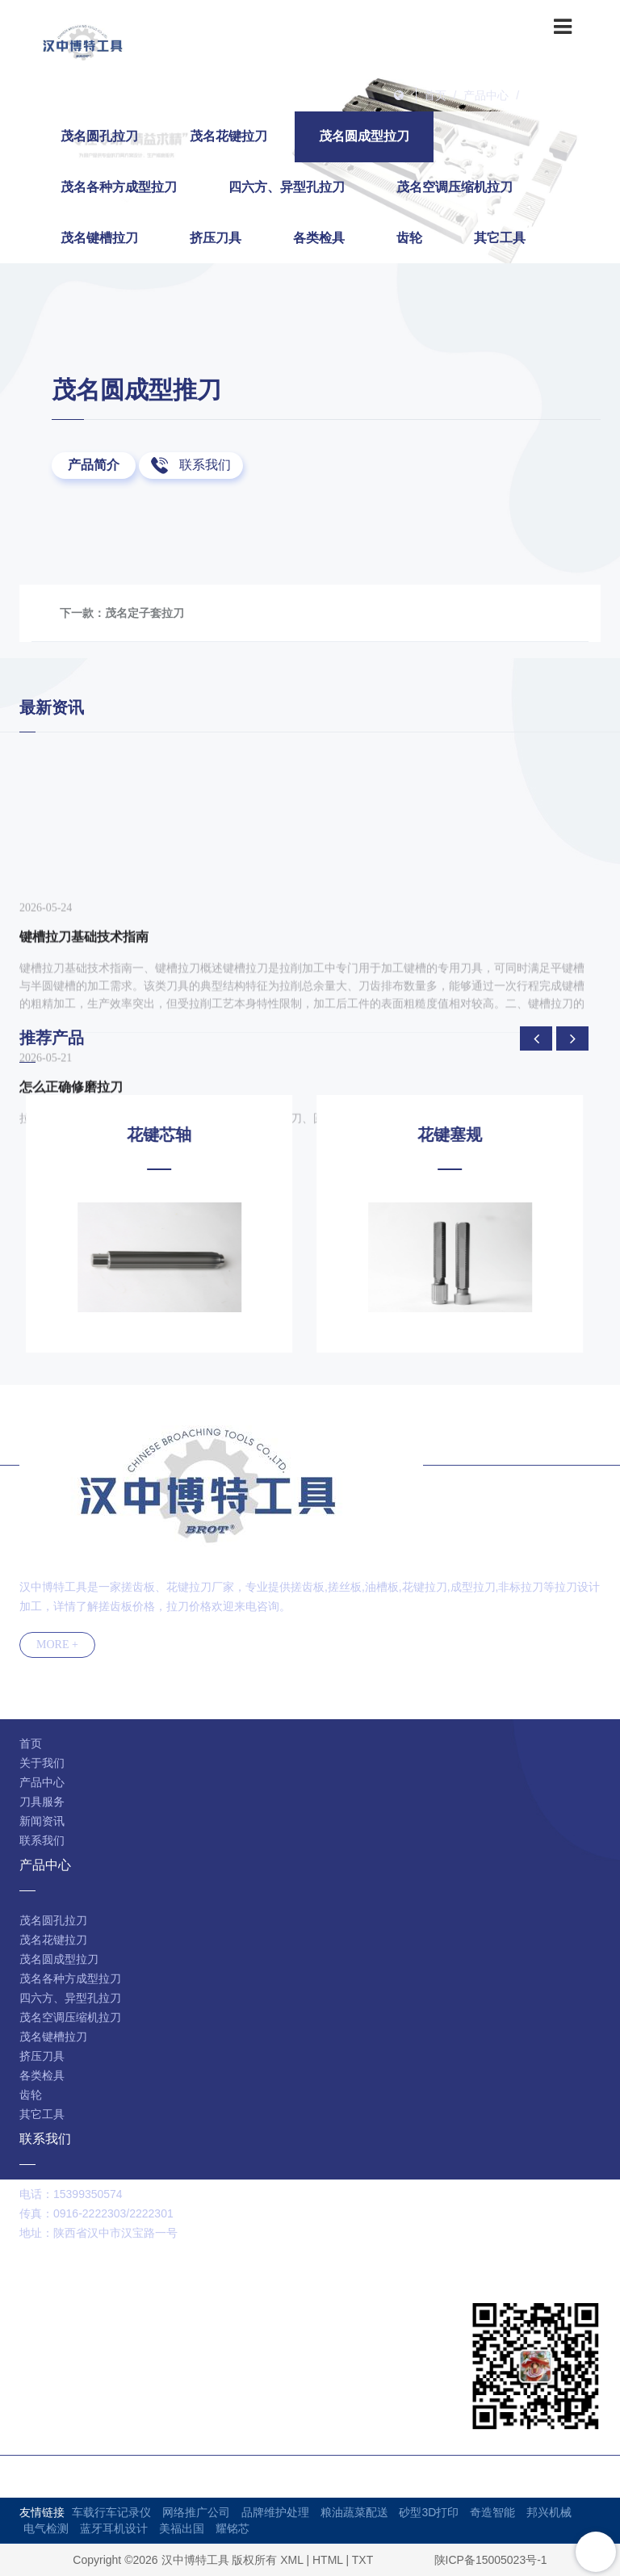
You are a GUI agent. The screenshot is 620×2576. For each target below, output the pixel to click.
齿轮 (409, 238)
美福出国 (181, 2528)
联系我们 (205, 465)
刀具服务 (42, 1801)
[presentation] (536, 1038)
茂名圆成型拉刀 (565, 95)
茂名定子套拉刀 (144, 612)
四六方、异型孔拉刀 (286, 187)
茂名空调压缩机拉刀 (454, 187)
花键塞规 (455, 1134)
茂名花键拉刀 (228, 136)
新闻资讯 (42, 1821)
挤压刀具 (215, 238)
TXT (362, 2559)
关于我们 (42, 1762)
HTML (327, 2559)
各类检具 (319, 238)
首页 (435, 95)
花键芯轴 (164, 1134)
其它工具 (500, 238)
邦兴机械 (549, 2512)
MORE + (57, 1644)
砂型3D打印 (429, 2512)
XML (291, 2559)
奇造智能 (492, 2512)
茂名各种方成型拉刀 (119, 187)
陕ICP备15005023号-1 (490, 2559)
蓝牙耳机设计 (114, 2528)
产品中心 (486, 95)
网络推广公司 (196, 2512)
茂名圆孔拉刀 (99, 136)
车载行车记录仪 (111, 2512)
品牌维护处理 (275, 2512)
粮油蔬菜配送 (354, 2512)
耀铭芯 (232, 2528)
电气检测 (46, 2528)
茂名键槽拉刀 (99, 238)
